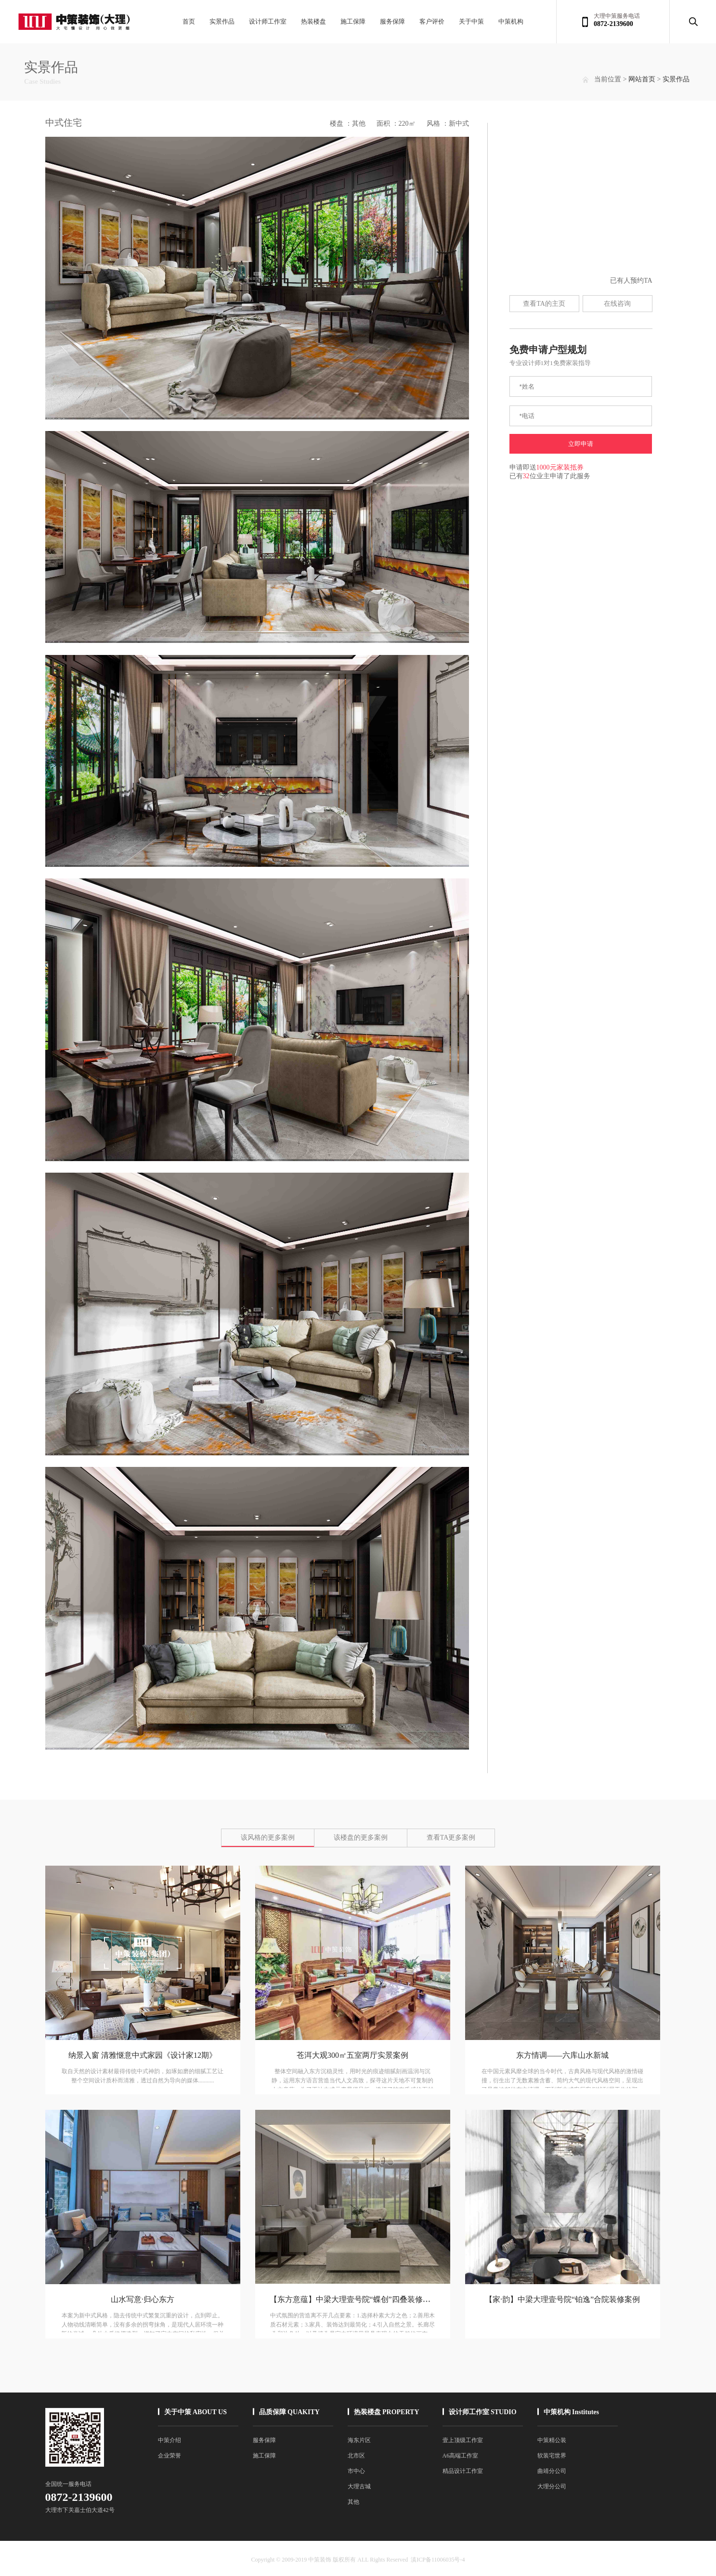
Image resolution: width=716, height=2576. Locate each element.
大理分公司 (551, 2486)
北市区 (356, 2455)
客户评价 (431, 21)
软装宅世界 (551, 2455)
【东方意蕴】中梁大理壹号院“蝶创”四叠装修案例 (354, 2299)
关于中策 (471, 21)
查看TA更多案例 (451, 1837)
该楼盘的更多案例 (361, 1837)
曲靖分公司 (551, 2471)
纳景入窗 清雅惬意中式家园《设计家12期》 (142, 2055)
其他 (353, 2501)
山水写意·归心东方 (142, 2299)
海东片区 (359, 2440)
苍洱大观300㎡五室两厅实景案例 (352, 2055)
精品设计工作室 (463, 2471)
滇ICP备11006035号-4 (438, 2559)
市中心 (356, 2471)
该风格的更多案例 (268, 1837)
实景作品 (221, 21)
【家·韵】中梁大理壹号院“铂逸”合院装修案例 (562, 2299)
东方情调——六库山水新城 (562, 2055)
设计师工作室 (267, 21)
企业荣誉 (169, 2455)
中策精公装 (551, 2440)
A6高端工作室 (461, 2455)
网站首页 (641, 79)
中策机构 (510, 21)
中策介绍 (169, 2440)
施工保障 (352, 21)
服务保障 (392, 21)
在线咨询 (617, 303)
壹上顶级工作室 (463, 2440)
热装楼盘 (313, 21)
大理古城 (359, 2486)
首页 (188, 21)
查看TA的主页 (544, 303)
